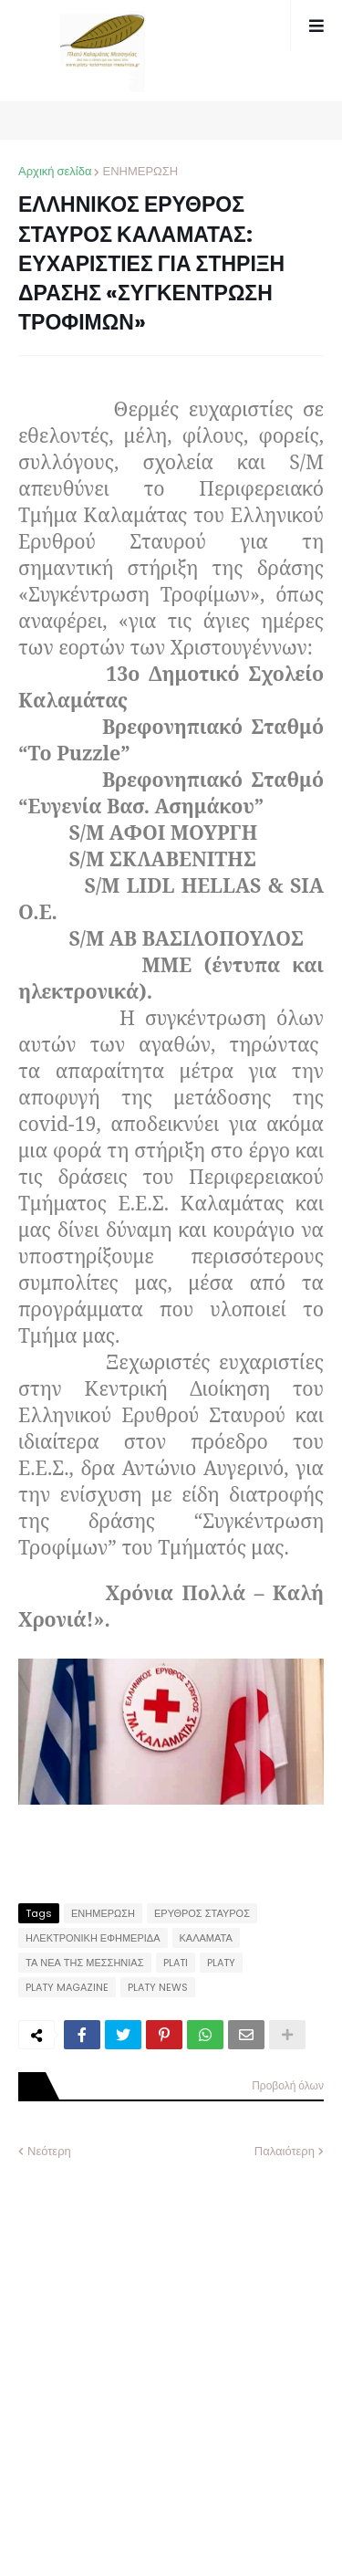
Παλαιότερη (284, 2151)
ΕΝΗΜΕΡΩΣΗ (140, 171)
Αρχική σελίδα (54, 171)
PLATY (221, 1962)
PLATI (175, 1962)
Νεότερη (49, 2151)
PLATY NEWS (158, 1987)
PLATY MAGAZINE (67, 1987)
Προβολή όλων (288, 2085)
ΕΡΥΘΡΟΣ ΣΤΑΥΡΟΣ (202, 1913)
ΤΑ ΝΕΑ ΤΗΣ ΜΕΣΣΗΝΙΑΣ (85, 1962)
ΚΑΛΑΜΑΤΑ (206, 1938)
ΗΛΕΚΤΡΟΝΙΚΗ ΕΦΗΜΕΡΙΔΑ (93, 1938)
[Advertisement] (171, 2354)
